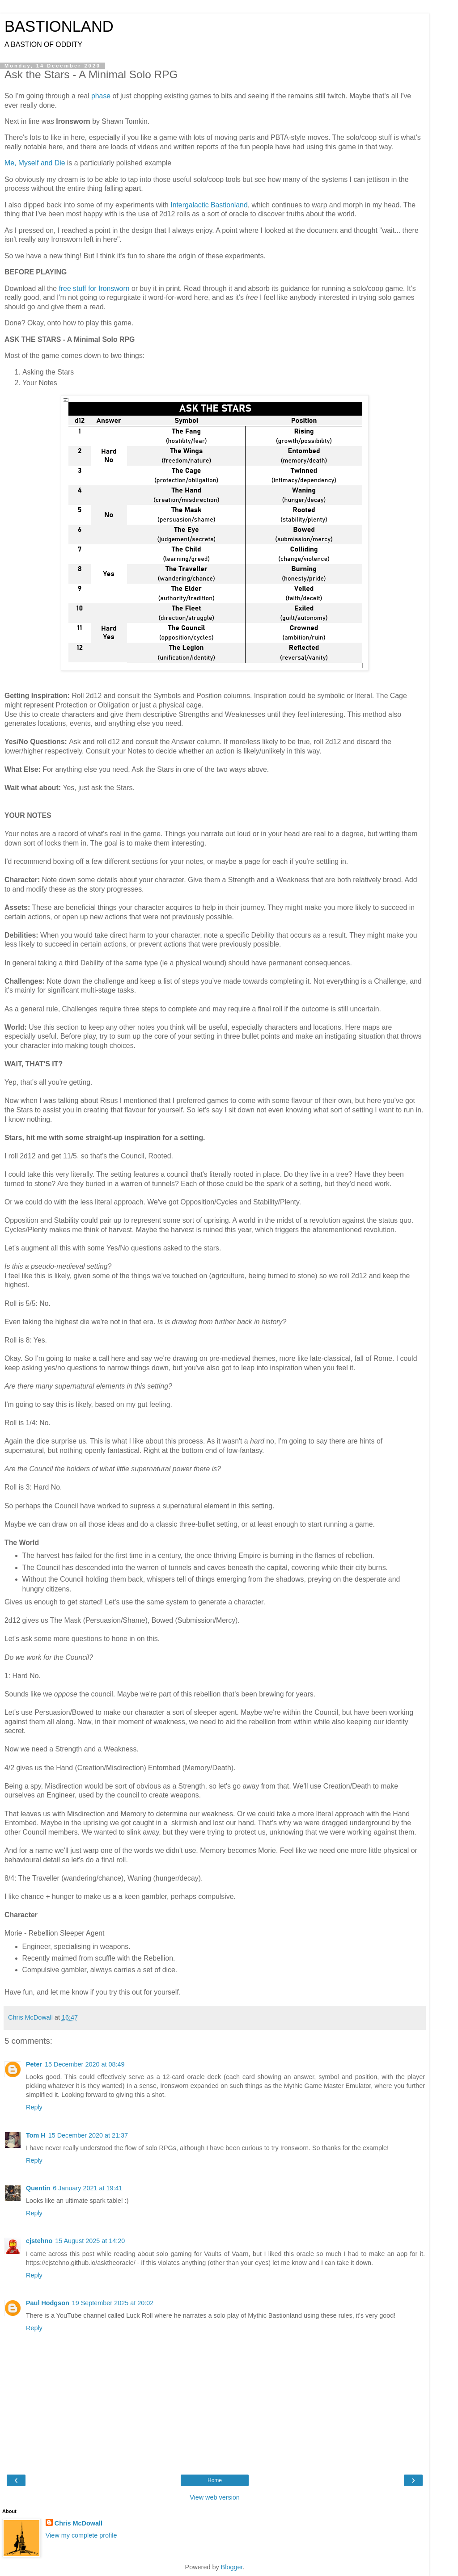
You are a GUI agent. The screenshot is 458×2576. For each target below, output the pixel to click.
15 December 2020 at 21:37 (88, 2135)
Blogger (232, 2567)
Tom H (36, 2135)
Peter (34, 2064)
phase (100, 96)
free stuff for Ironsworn (94, 288)
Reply (34, 2107)
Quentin (38, 2188)
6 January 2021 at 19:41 (87, 2188)
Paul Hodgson (47, 2303)
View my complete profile (81, 2535)
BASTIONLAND (59, 26)
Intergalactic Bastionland (208, 205)
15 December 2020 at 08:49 (84, 2064)
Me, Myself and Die (34, 163)
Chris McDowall (78, 2523)
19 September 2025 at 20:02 (112, 2303)
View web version (215, 2497)
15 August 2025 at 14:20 (90, 2240)
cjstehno (39, 2240)
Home (215, 2480)
